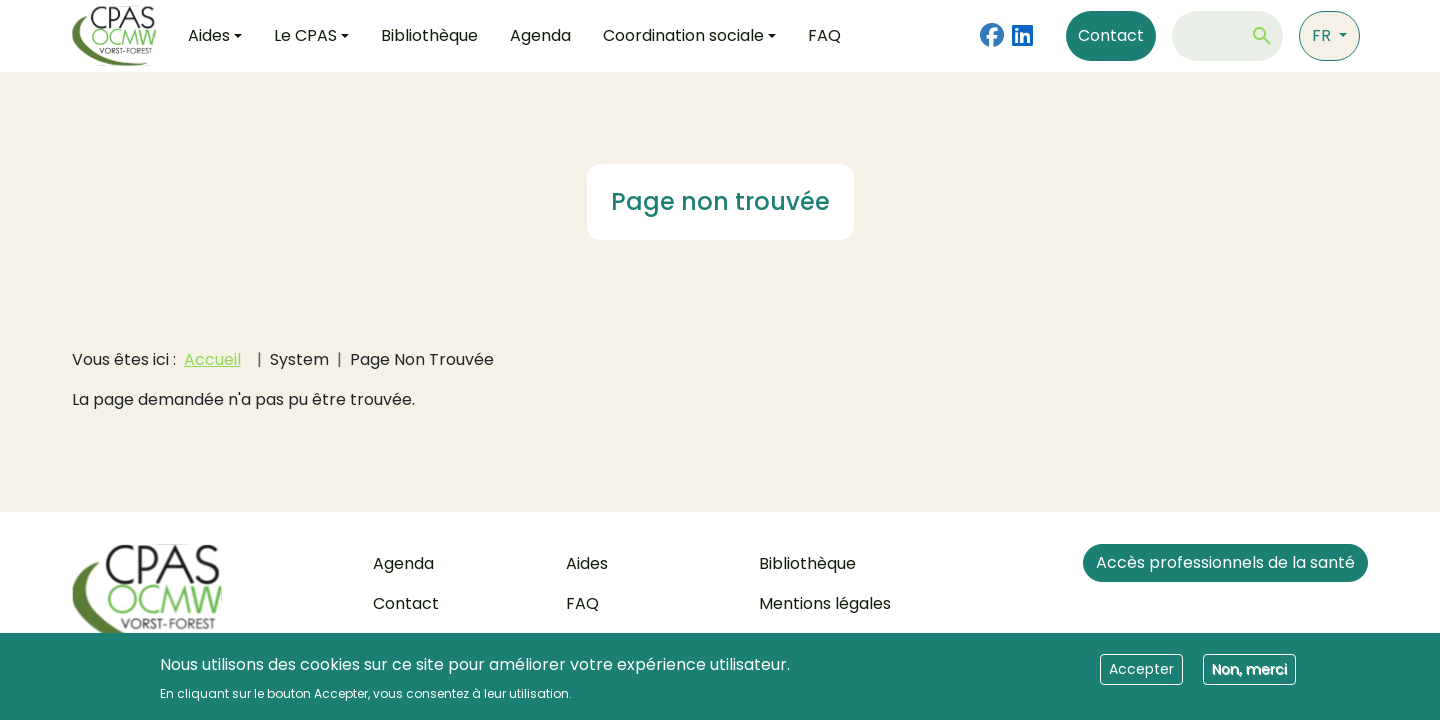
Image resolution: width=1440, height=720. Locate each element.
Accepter (1141, 676)
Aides (587, 563)
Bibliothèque (429, 35)
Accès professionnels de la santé (1225, 562)
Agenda (540, 35)
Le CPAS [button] (305, 35)
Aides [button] (209, 35)
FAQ (824, 35)
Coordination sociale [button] (683, 35)
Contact (1111, 35)
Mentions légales (825, 603)
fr (1323, 35)
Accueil (212, 359)
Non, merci (1249, 676)
